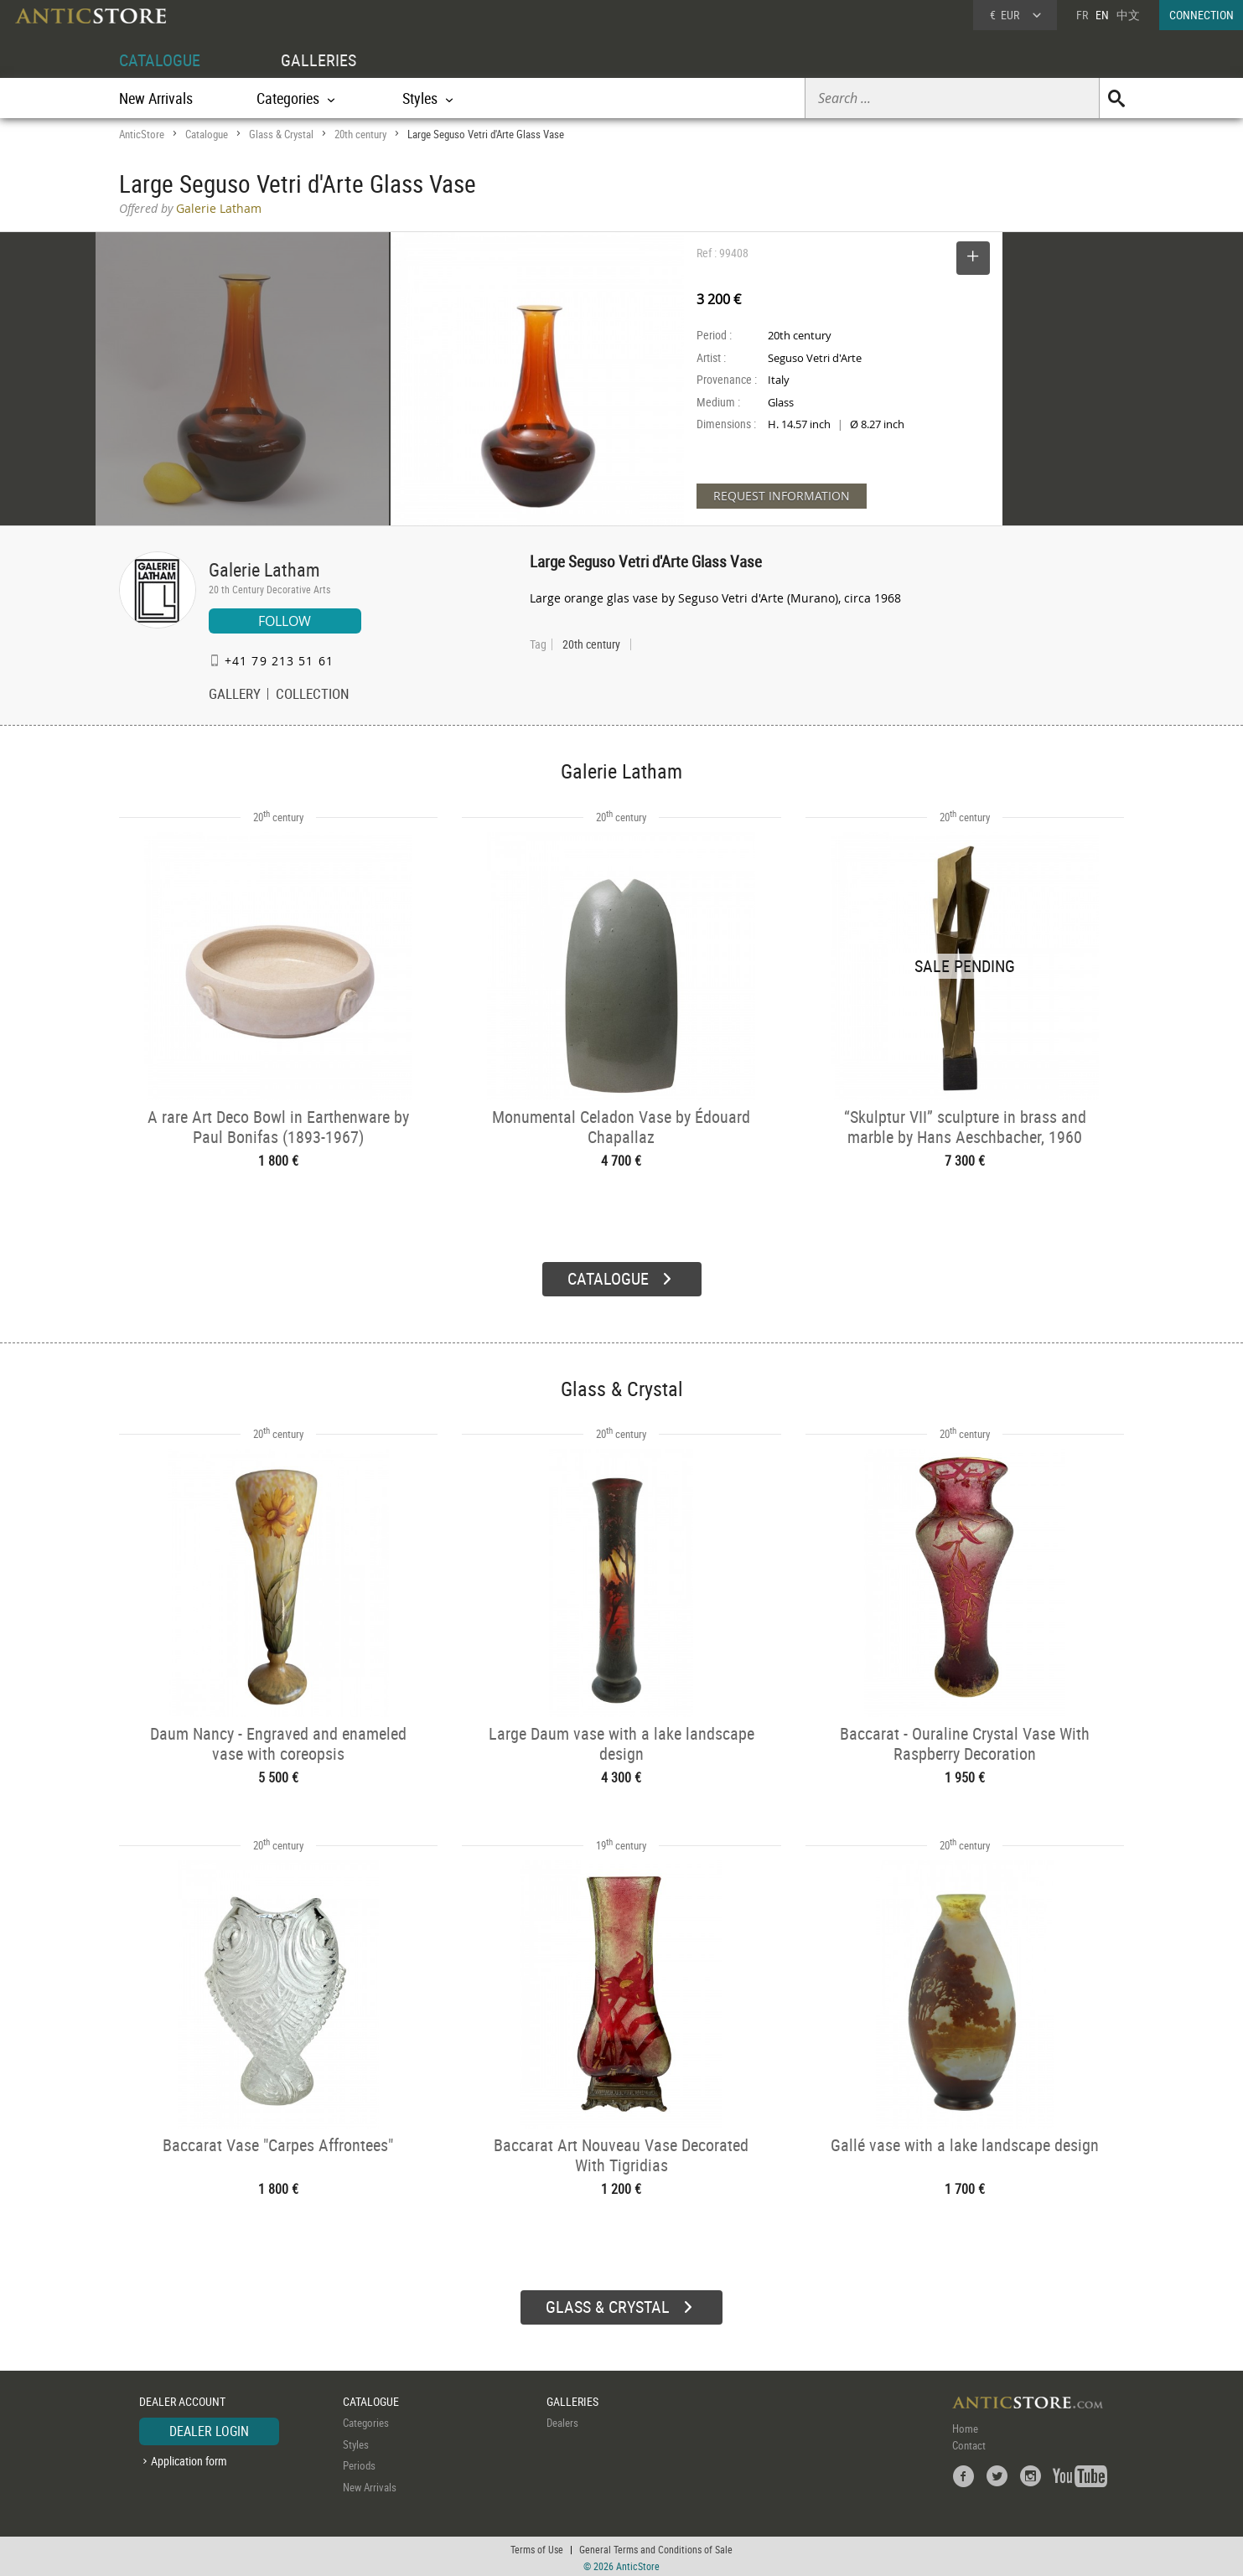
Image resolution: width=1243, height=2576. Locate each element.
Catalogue (206, 134)
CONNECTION (1201, 15)
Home (965, 2426)
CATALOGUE (159, 60)
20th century (360, 134)
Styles (356, 2441)
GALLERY (235, 695)
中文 (1128, 15)
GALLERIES (318, 60)
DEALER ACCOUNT (182, 2399)
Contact (969, 2442)
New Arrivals (156, 98)
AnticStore (141, 134)
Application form (189, 2458)
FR (1082, 15)
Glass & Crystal (281, 134)
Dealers (562, 2420)
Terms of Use (536, 2546)
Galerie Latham (264, 569)
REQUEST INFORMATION (781, 496)
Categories (366, 2420)
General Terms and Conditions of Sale (656, 2546)
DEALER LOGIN (209, 2428)
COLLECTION (313, 695)
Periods (359, 2462)
